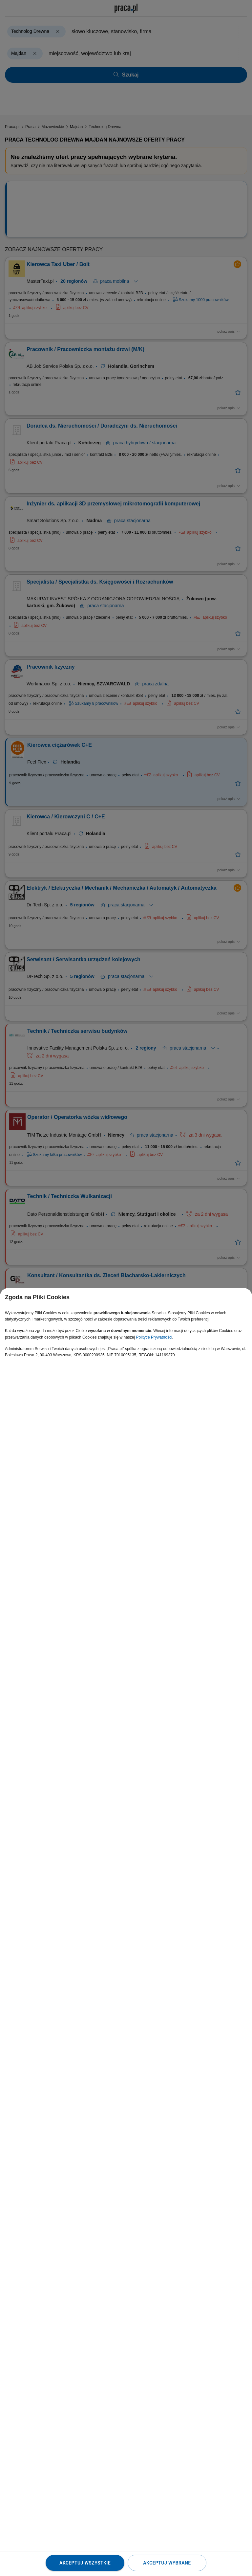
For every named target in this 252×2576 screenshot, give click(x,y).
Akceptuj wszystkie (85, 2562)
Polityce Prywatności (154, 1337)
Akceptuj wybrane (167, 2562)
